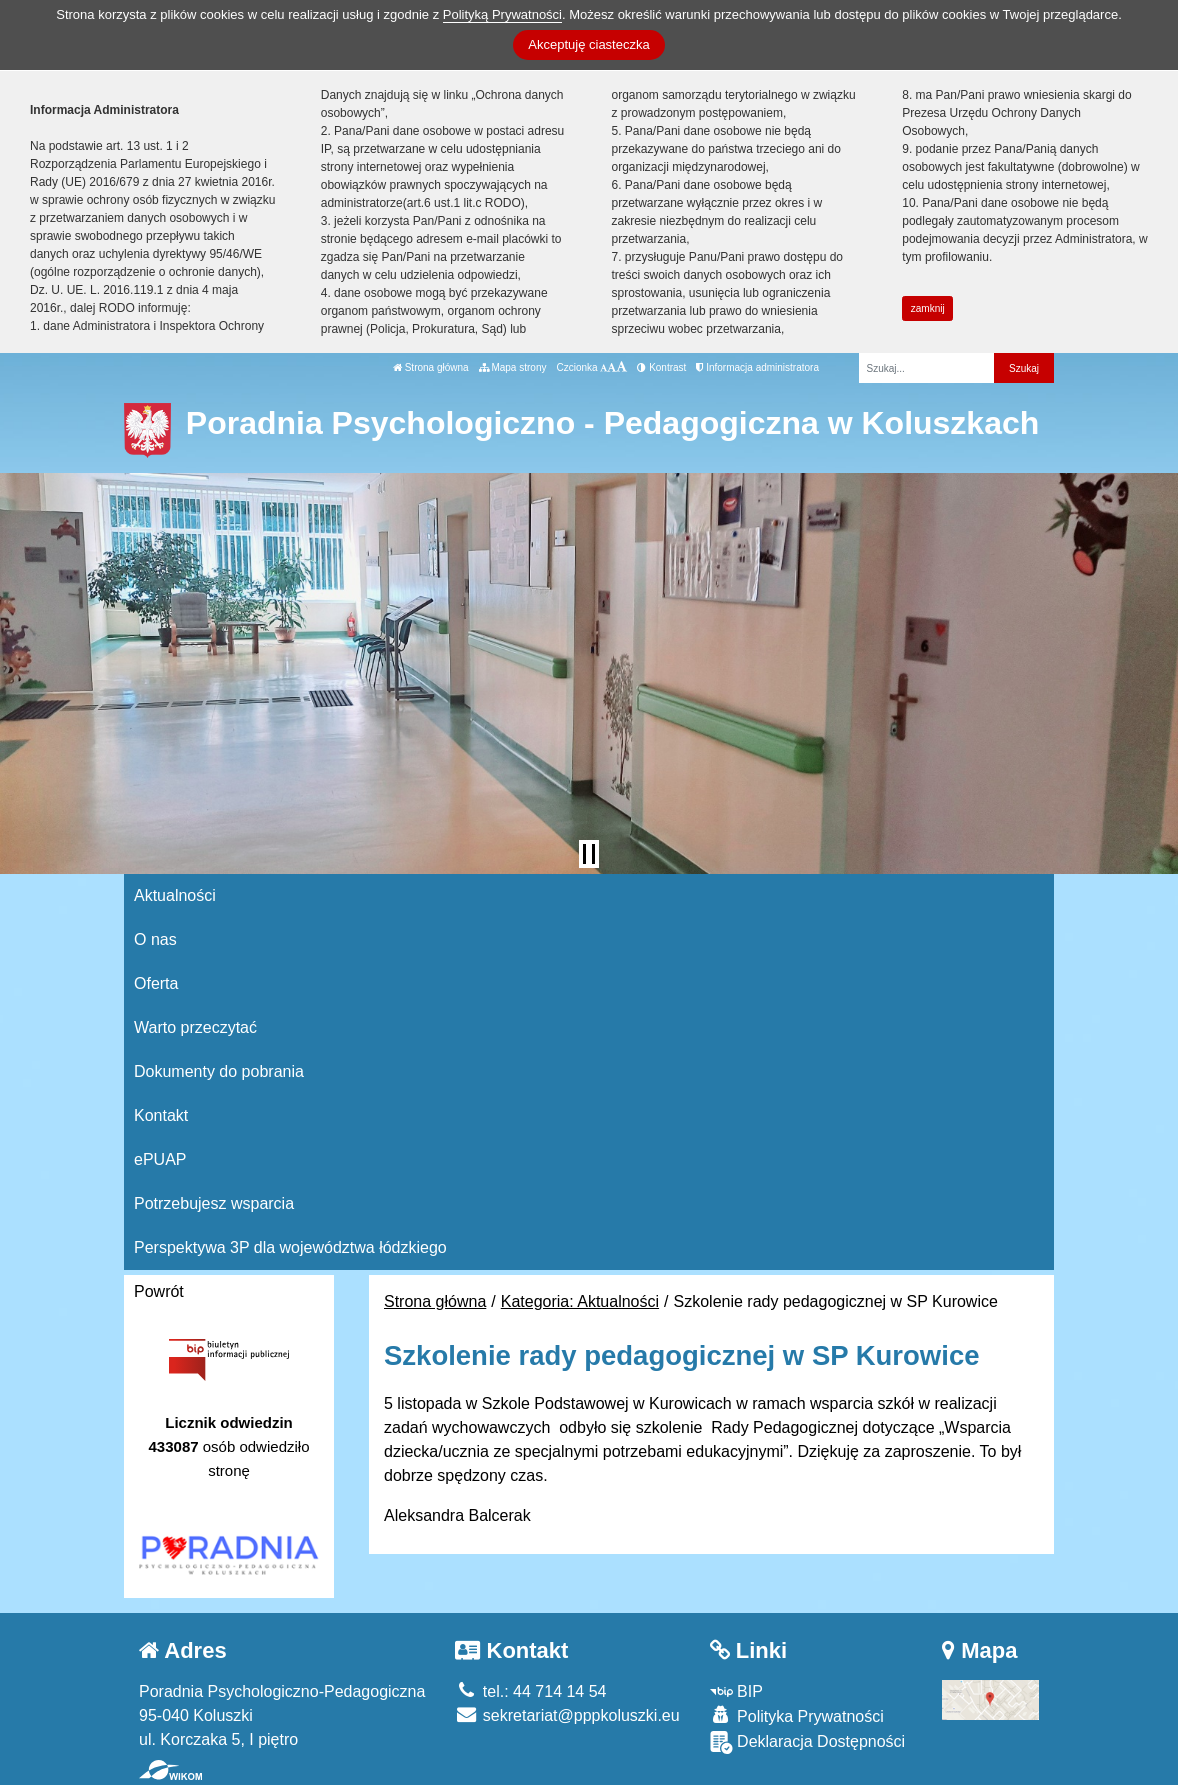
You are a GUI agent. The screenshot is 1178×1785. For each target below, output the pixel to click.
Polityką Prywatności (502, 14)
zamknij (928, 308)
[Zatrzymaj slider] (589, 854)
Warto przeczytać (195, 1027)
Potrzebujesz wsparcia (214, 1203)
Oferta (156, 983)
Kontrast (661, 367)
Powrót (159, 1291)
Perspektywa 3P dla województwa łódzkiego (290, 1247)
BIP (736, 1691)
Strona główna (431, 367)
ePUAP (160, 1159)
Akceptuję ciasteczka (588, 44)
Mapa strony (513, 367)
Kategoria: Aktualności (580, 1301)
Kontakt (161, 1115)
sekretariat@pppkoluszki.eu (567, 1715)
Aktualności (175, 895)
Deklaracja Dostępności (808, 1742)
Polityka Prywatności (797, 1715)
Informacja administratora (757, 367)
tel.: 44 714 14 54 (530, 1691)
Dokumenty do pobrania (219, 1071)
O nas (155, 939)
